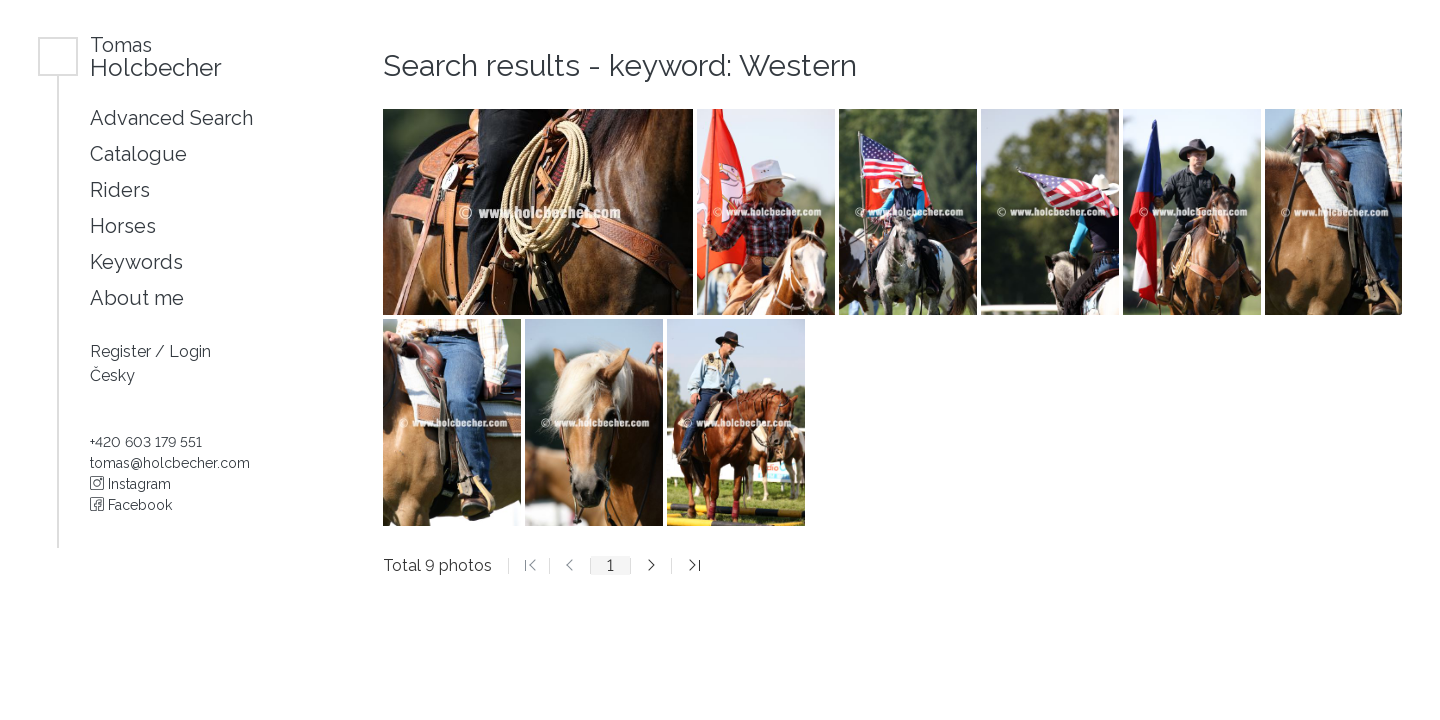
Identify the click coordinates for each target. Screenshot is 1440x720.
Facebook (131, 505)
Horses (123, 226)
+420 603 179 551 (146, 442)
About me (137, 298)
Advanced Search (171, 118)
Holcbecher (156, 56)
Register (122, 351)
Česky (112, 375)
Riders (120, 190)
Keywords (136, 262)
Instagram (130, 484)
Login (190, 351)
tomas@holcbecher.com (170, 463)
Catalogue (138, 154)
